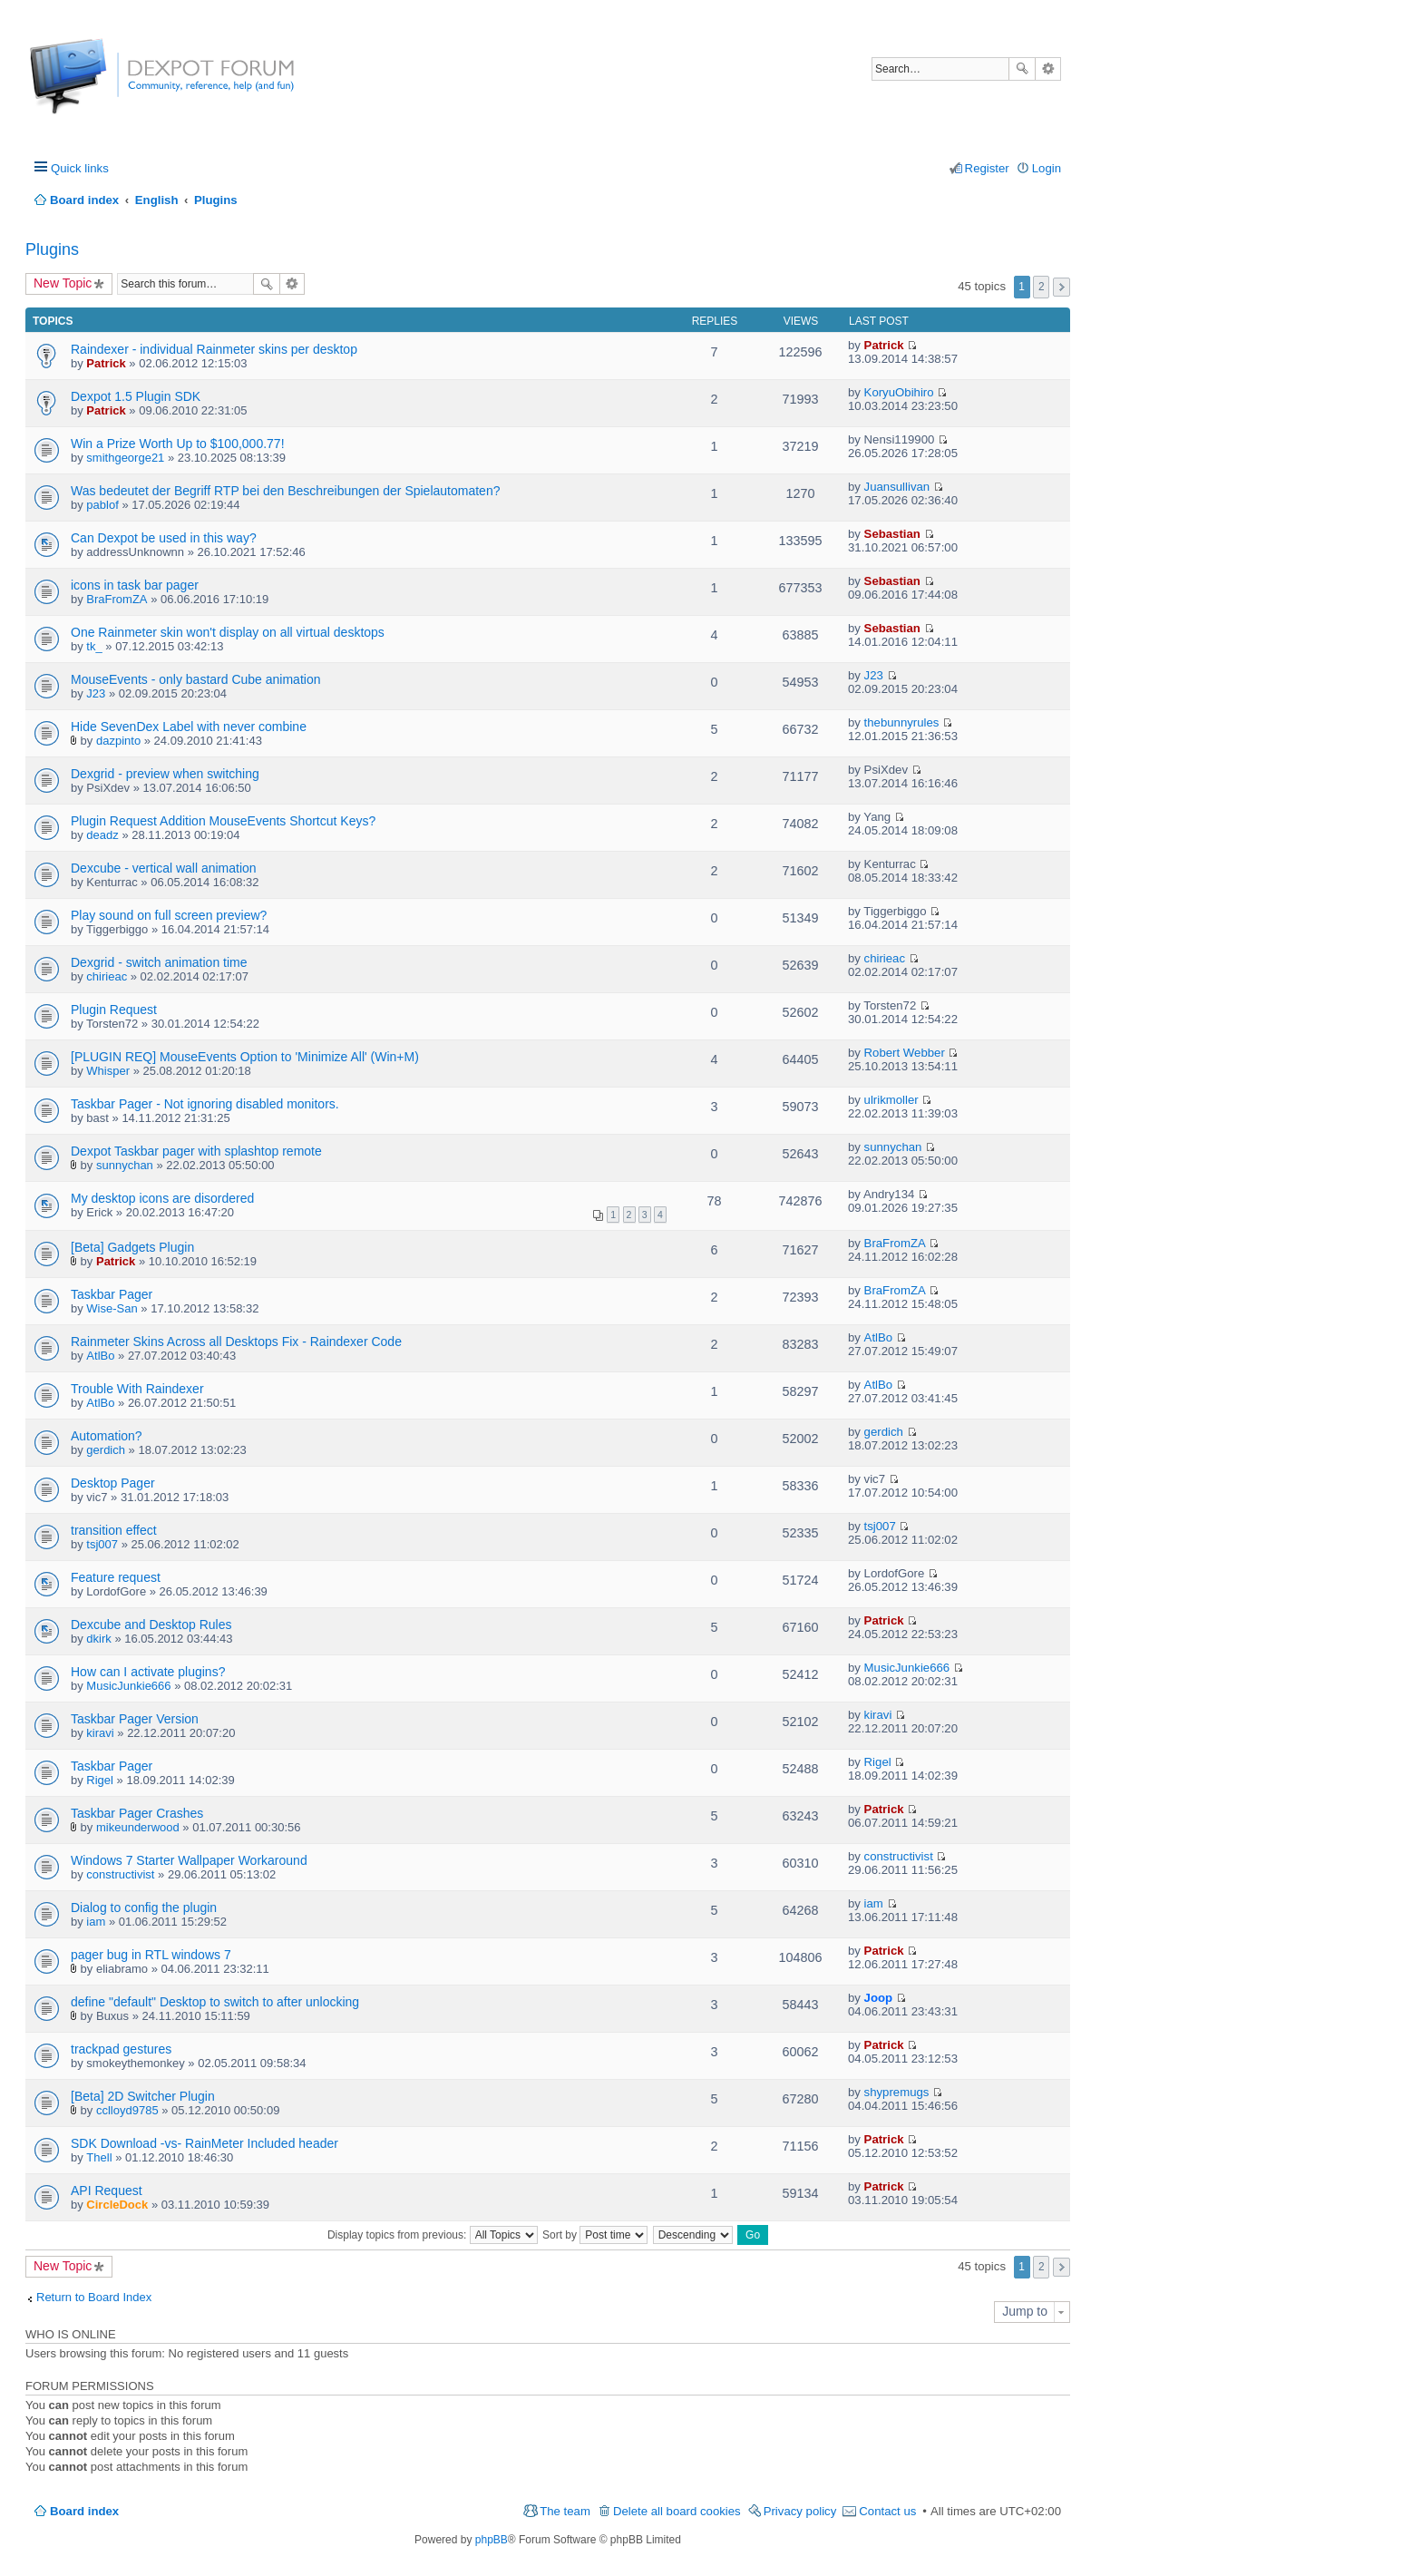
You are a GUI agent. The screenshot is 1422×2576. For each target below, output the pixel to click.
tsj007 (102, 1544)
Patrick (105, 363)
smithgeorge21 (125, 457)
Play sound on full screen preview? (169, 915)
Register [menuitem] (987, 168)
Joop (878, 1998)
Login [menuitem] (1046, 168)
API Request (106, 2190)
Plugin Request (114, 1009)
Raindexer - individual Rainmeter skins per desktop (214, 349)
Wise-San (111, 1308)
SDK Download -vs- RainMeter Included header (204, 2143)
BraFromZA (116, 599)
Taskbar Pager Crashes (137, 1813)
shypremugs (897, 2092)
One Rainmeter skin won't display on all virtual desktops (228, 632)
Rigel (99, 1780)
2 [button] (1041, 286)
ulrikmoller (891, 1100)
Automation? (106, 1436)
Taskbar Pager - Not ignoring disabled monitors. (205, 1104)
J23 (95, 693)
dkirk (98, 1638)
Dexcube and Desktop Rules (151, 1624)
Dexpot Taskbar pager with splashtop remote (196, 1151)
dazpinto (118, 740)
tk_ (94, 646)
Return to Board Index (93, 2297)
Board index (84, 2511)
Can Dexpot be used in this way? (164, 538)
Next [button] (1061, 287)
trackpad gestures (121, 2049)
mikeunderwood (138, 1827)
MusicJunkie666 (128, 1686)
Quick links (80, 168)
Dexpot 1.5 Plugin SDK (135, 396)
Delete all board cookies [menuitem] (677, 2511)
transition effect (114, 1530)
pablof (102, 505)
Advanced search (1048, 69)
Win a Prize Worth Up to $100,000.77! (178, 443)
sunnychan (124, 1165)
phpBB (491, 2539)
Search (1022, 69)
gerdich (105, 1450)
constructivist (120, 1874)
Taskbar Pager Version (135, 1719)
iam (95, 1921)
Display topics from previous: (432, 2235)
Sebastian (892, 534)
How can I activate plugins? (148, 1671)
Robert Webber (904, 1052)
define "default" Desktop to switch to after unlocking (215, 2002)
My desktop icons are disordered (162, 1198)
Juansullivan (897, 486)
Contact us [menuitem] (887, 2511)
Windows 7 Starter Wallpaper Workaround (189, 1860)
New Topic (63, 283)
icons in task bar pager (135, 585)
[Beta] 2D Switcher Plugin (143, 2096)
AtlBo (100, 1355)
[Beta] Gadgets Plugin (132, 1247)
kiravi (99, 1733)
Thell (99, 2157)
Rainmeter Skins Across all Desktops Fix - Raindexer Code (236, 1341)
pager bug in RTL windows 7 (151, 1954)
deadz (102, 835)
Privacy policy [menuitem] (800, 2511)
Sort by (595, 2235)
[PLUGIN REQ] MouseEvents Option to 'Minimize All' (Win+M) (245, 1056)
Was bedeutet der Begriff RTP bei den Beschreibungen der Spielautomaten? (285, 490)
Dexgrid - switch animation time (159, 962)
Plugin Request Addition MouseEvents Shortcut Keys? (223, 821)
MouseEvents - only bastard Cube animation (195, 679)
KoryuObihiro (899, 392)
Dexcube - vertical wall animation (164, 868)
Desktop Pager (113, 1483)
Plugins (52, 249)
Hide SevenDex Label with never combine (189, 726)
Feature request (116, 1577)
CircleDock (117, 2204)
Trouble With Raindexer (137, 1388)
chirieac (106, 976)
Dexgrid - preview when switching (165, 773)
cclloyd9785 (127, 2110)
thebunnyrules (902, 722)
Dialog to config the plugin (144, 1907)
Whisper (108, 1071)
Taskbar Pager (111, 1294)
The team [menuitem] (565, 2511)
